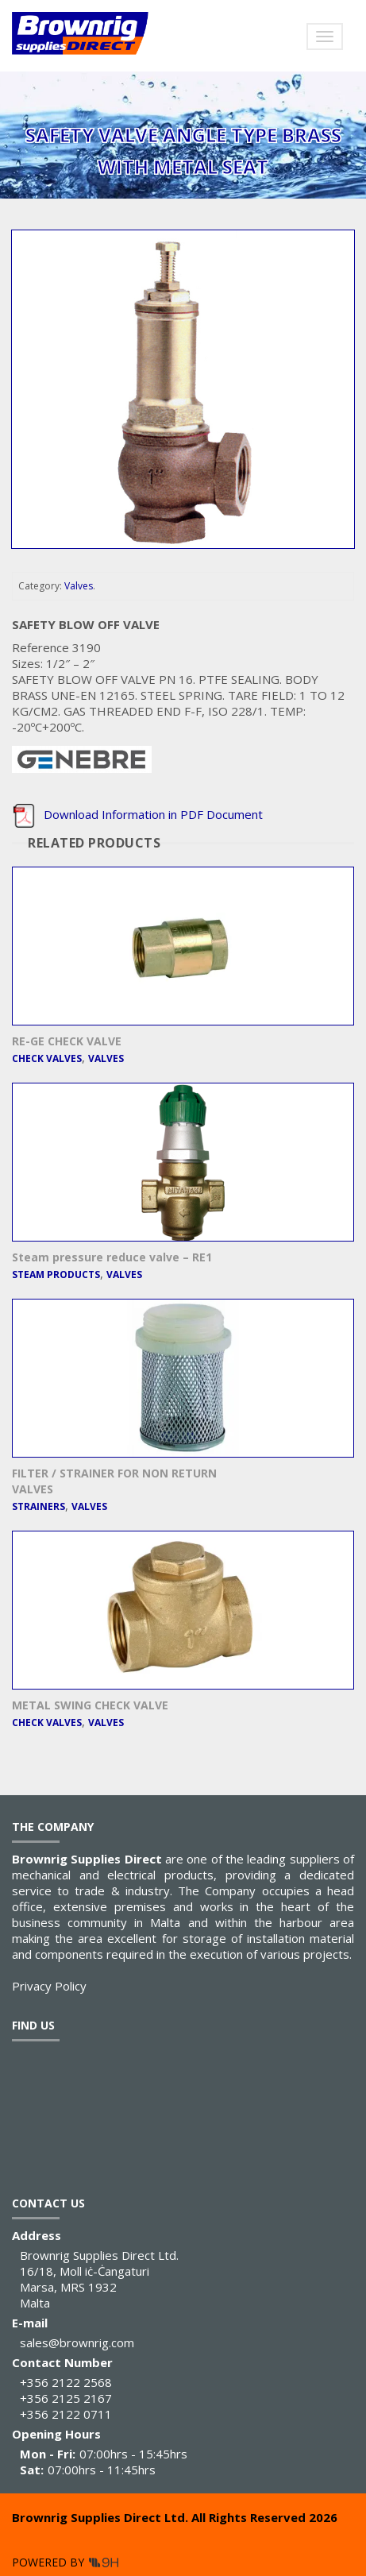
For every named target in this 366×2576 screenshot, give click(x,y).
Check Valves (47, 1058)
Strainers (38, 1506)
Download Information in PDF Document (137, 814)
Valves (78, 586)
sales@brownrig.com (77, 2342)
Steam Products (56, 1274)
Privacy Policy (49, 1986)
